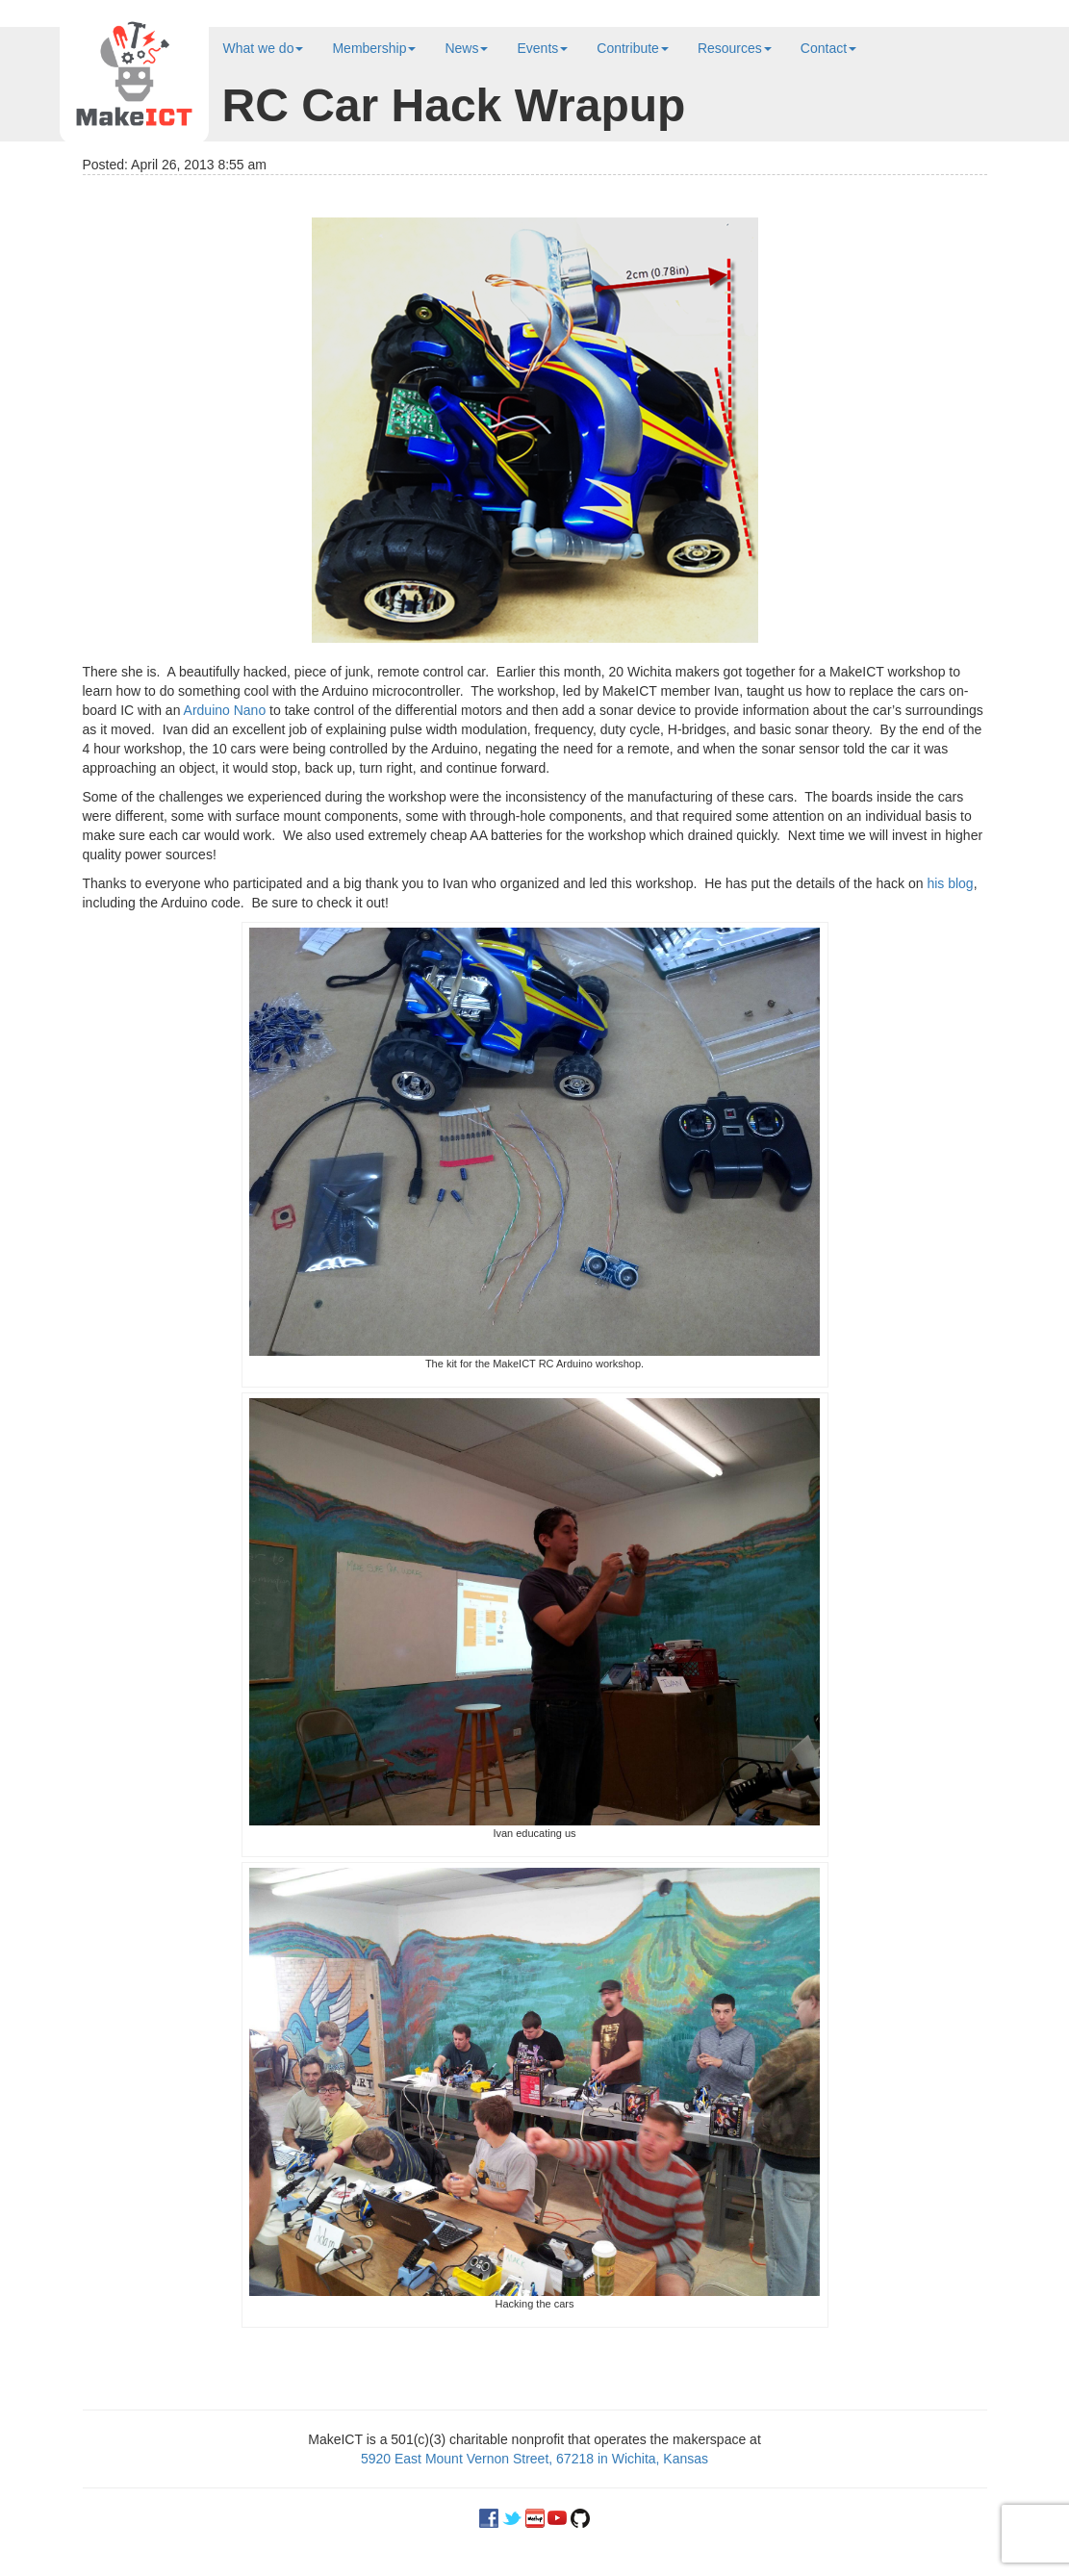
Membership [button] (374, 48)
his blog (950, 883)
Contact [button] (828, 48)
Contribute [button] (633, 48)
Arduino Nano (225, 710)
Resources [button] (735, 48)
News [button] (466, 48)
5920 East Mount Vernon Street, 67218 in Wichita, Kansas (534, 2458)
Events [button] (542, 48)
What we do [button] (263, 48)
